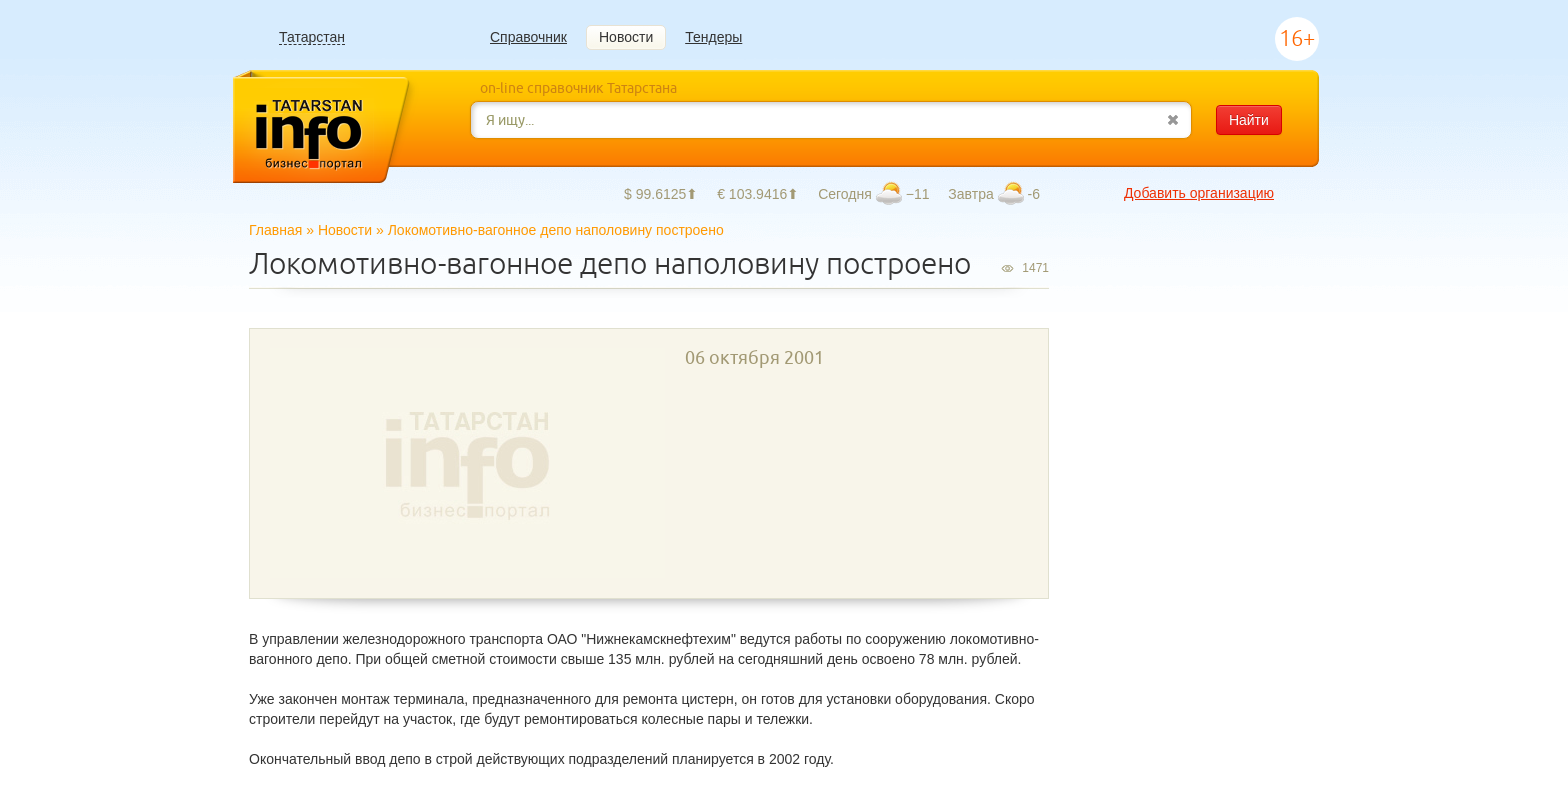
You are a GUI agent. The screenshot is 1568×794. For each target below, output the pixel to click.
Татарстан (312, 37)
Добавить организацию (1199, 193)
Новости (626, 37)
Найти (1249, 120)
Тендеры (713, 37)
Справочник (528, 37)
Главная (275, 230)
